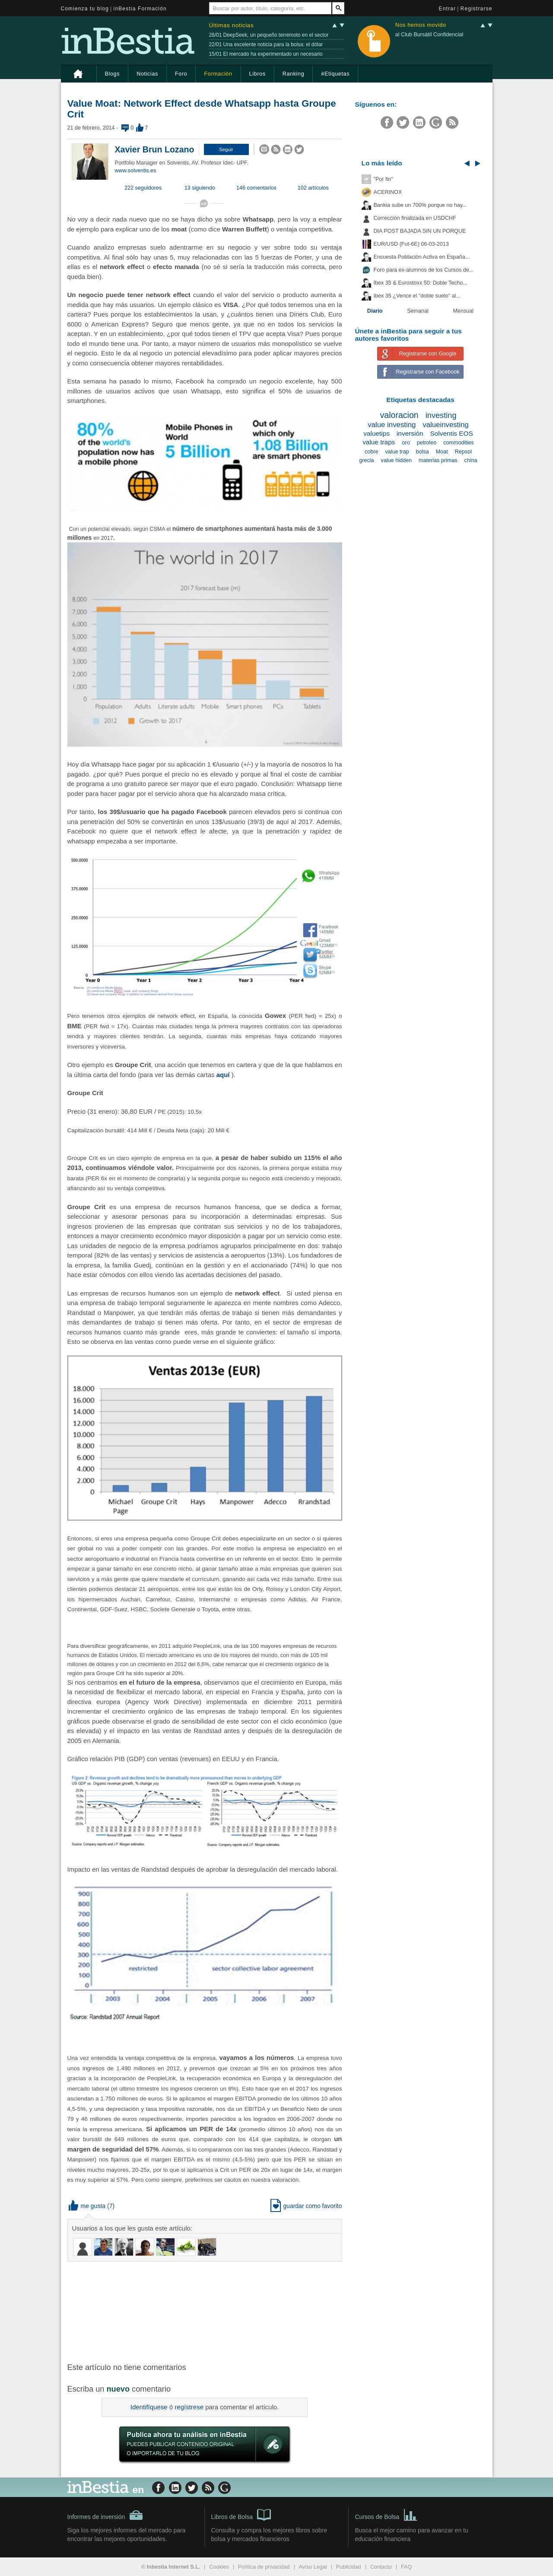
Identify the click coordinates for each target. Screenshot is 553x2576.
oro (406, 443)
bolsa (422, 452)
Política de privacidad (264, 2567)
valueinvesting (445, 425)
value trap (397, 452)
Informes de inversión (105, 2515)
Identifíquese (149, 2407)
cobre (371, 452)
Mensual (463, 311)
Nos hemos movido (420, 25)
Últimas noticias (231, 25)
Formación (218, 74)
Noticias (147, 74)
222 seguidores (143, 188)
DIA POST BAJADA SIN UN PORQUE (420, 231)
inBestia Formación (140, 9)
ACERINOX (388, 192)
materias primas (438, 460)
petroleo (427, 443)
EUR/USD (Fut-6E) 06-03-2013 (411, 244)
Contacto (381, 2567)
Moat (442, 452)
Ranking (294, 74)
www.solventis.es (135, 171)
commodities (458, 443)
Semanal (418, 311)
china (470, 460)
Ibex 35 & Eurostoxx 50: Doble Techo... (421, 283)
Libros (257, 74)
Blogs (112, 74)
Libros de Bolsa (241, 2514)
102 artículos (313, 188)
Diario (375, 311)
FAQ (406, 2567)
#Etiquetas (335, 74)
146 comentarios (256, 188)
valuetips (376, 433)
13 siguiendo (199, 188)
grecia (366, 460)
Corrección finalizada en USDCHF (415, 218)
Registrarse (477, 9)
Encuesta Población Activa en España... (422, 257)
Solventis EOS (451, 433)
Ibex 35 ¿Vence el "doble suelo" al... (417, 296)
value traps (378, 442)
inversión (410, 433)
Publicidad (348, 2567)
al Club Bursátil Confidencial (429, 35)
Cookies (219, 2567)
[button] (226, 149)
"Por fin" (383, 179)
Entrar (447, 9)
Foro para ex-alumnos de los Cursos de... (424, 270)
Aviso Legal (313, 2567)
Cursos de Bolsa (386, 2514)
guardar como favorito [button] (306, 2205)
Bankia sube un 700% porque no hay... (420, 205)
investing (441, 415)
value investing (392, 425)
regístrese (189, 2407)
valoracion (399, 415)
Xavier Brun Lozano (154, 149)
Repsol (463, 452)
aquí (223, 1074)
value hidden (396, 460)
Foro (181, 74)
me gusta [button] (87, 2205)
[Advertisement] (205, 2311)
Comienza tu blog (85, 9)
